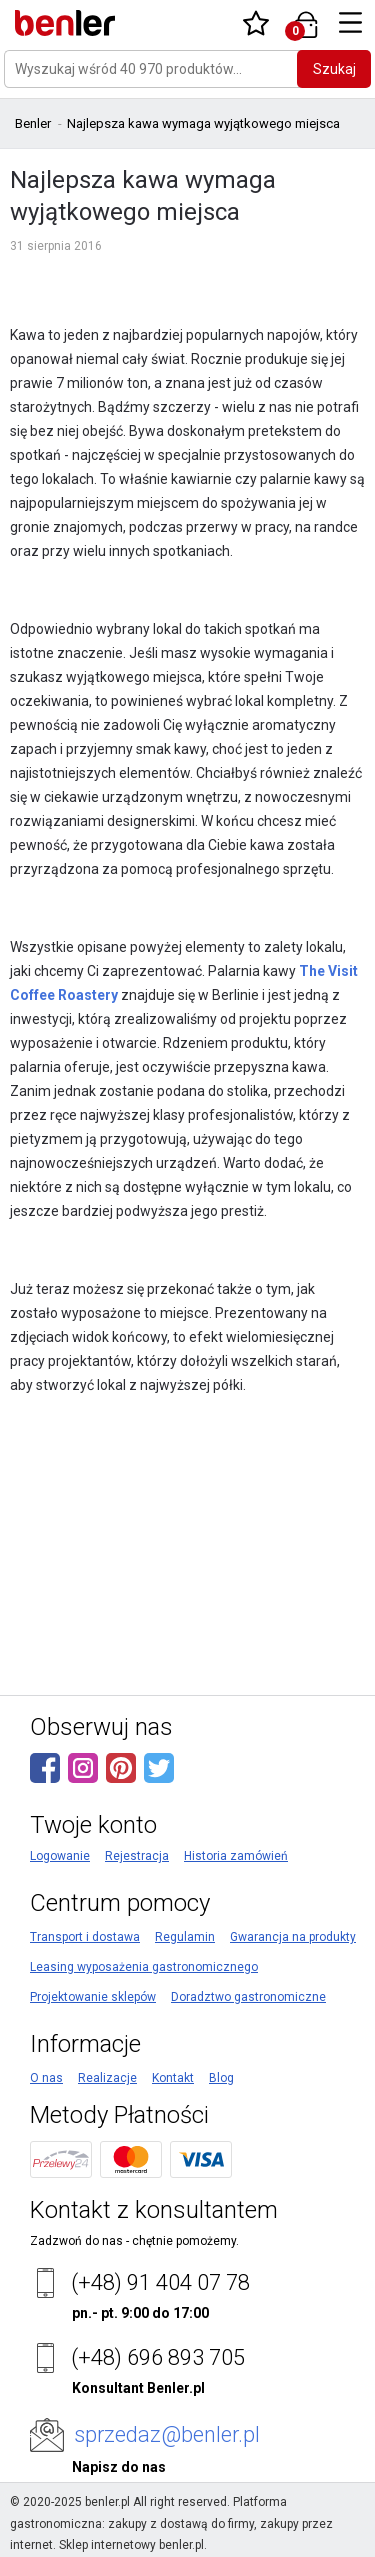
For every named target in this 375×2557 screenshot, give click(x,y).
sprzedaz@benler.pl (167, 2434)
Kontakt (173, 2078)
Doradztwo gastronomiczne (248, 1997)
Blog (221, 2078)
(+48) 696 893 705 (158, 2357)
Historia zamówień (236, 1856)
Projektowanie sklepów (93, 1997)
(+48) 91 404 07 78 (160, 2282)
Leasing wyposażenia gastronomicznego (144, 1967)
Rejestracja (137, 1856)
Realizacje (107, 2078)
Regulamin (185, 1937)
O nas (46, 2078)
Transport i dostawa (85, 1937)
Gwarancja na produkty (293, 1937)
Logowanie (60, 1856)
